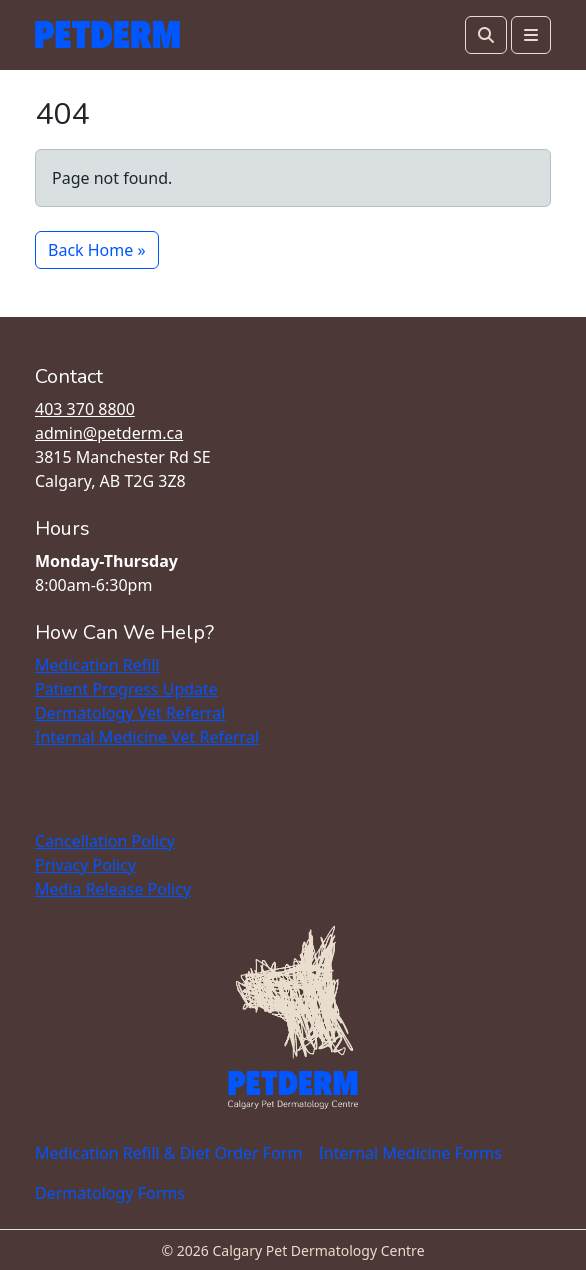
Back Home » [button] (97, 250)
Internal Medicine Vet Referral (147, 737)
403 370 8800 (85, 409)
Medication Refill (97, 665)
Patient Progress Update (126, 689)
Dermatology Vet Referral (130, 713)
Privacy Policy (85, 865)
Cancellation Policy (105, 841)
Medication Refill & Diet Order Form (168, 1153)
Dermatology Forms (110, 1193)
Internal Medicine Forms (409, 1153)
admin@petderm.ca (109, 433)
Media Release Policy (113, 889)
